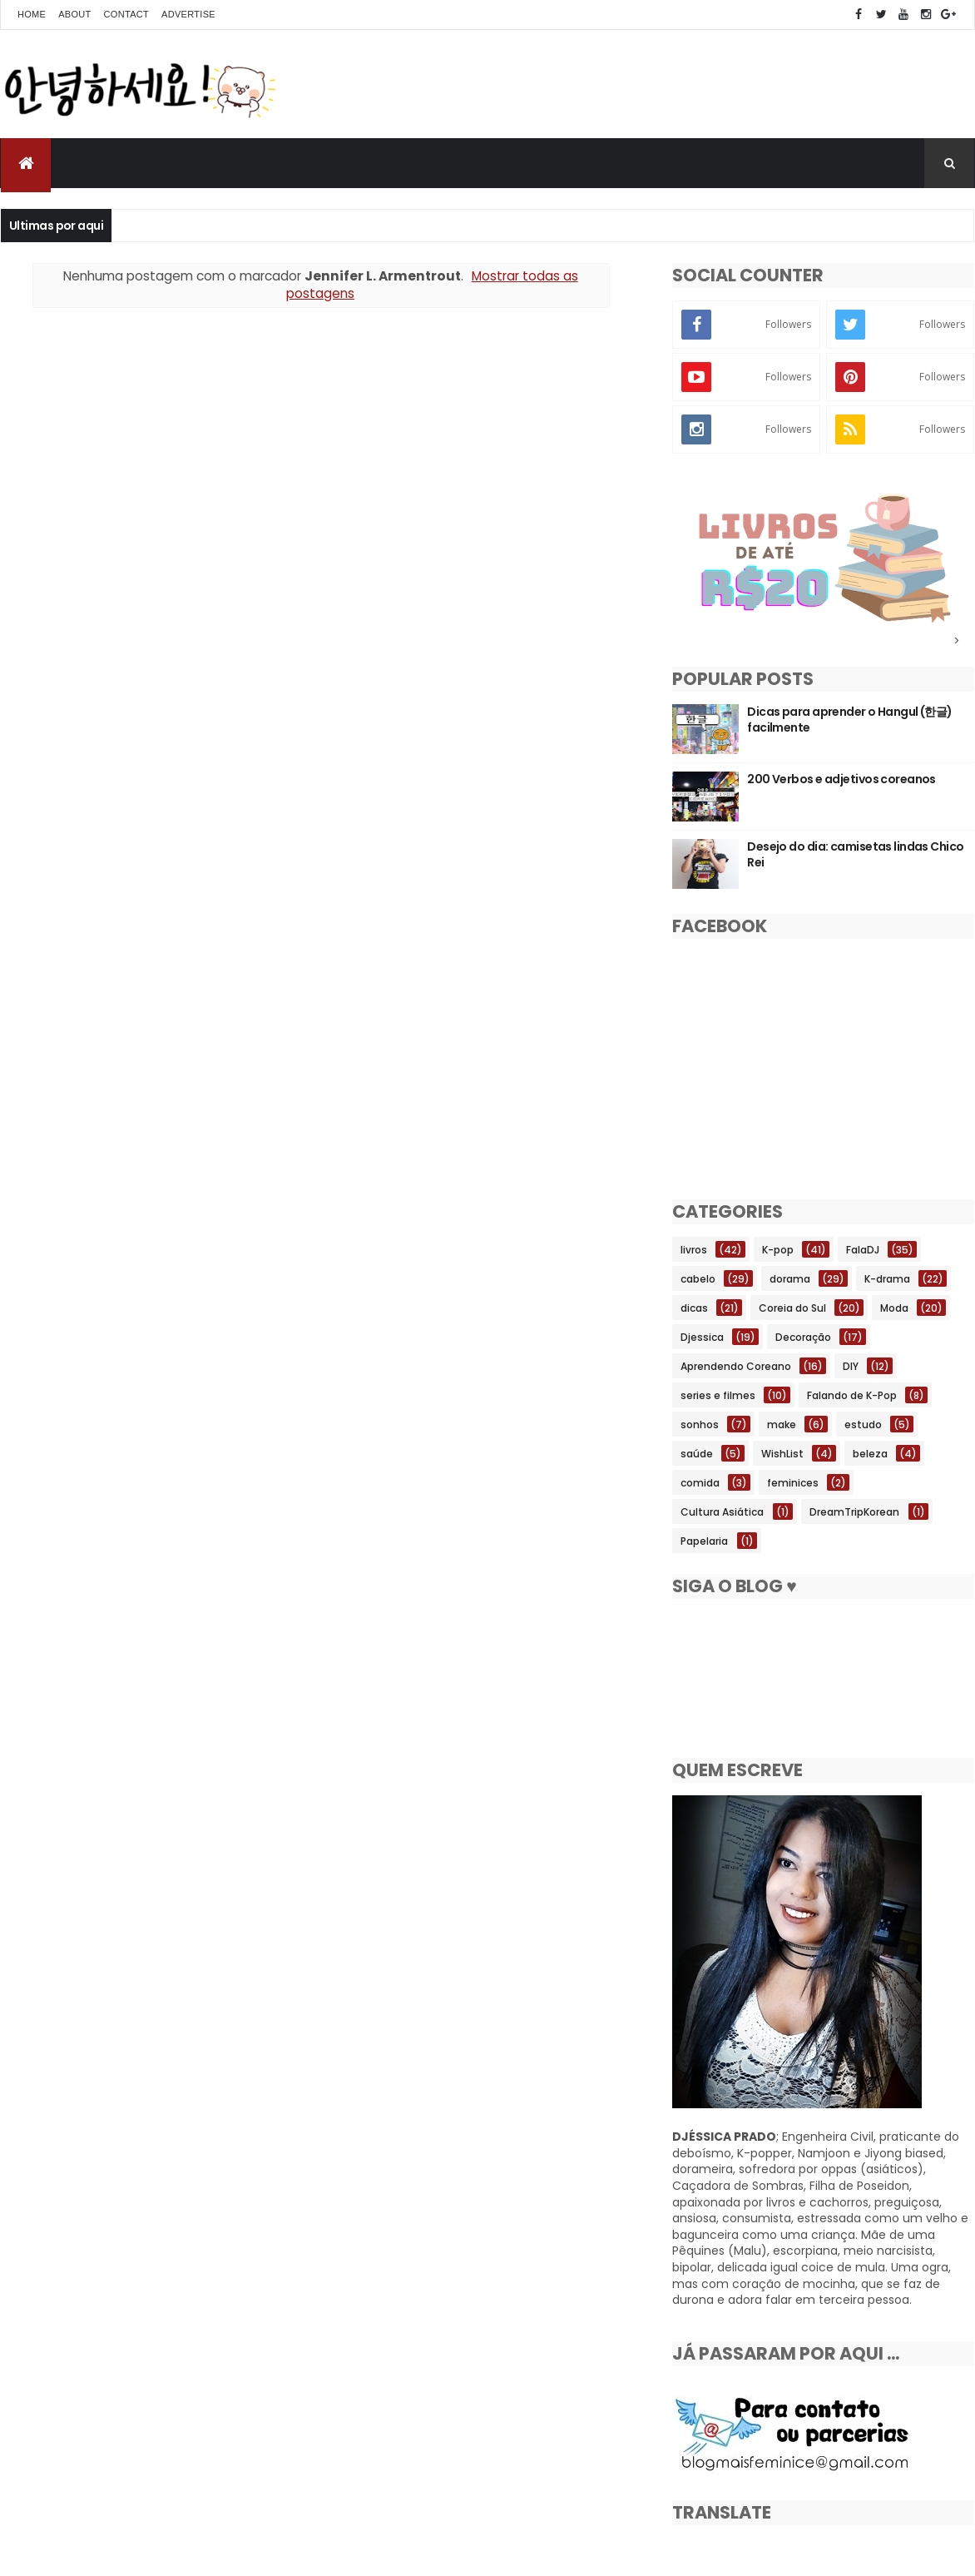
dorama (790, 1279)
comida (700, 1483)
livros (694, 1250)
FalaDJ (862, 1250)
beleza (870, 1454)
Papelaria (704, 1541)
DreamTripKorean (854, 1512)
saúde (697, 1454)
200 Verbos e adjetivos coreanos (841, 779)
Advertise (188, 14)
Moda (894, 1308)
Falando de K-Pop (852, 1395)
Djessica (702, 1337)
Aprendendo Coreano (736, 1366)
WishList (782, 1454)
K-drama (887, 1279)
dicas (694, 1308)
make (781, 1424)
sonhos (700, 1424)
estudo (863, 1424)
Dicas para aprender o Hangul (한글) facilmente (850, 720)
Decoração (803, 1337)
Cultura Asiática (722, 1512)
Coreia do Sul (792, 1308)
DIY (851, 1366)
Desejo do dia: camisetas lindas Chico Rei (855, 854)
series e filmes (718, 1395)
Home (31, 14)
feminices (793, 1483)
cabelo (698, 1279)
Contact (126, 14)
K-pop (778, 1250)
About (74, 14)
